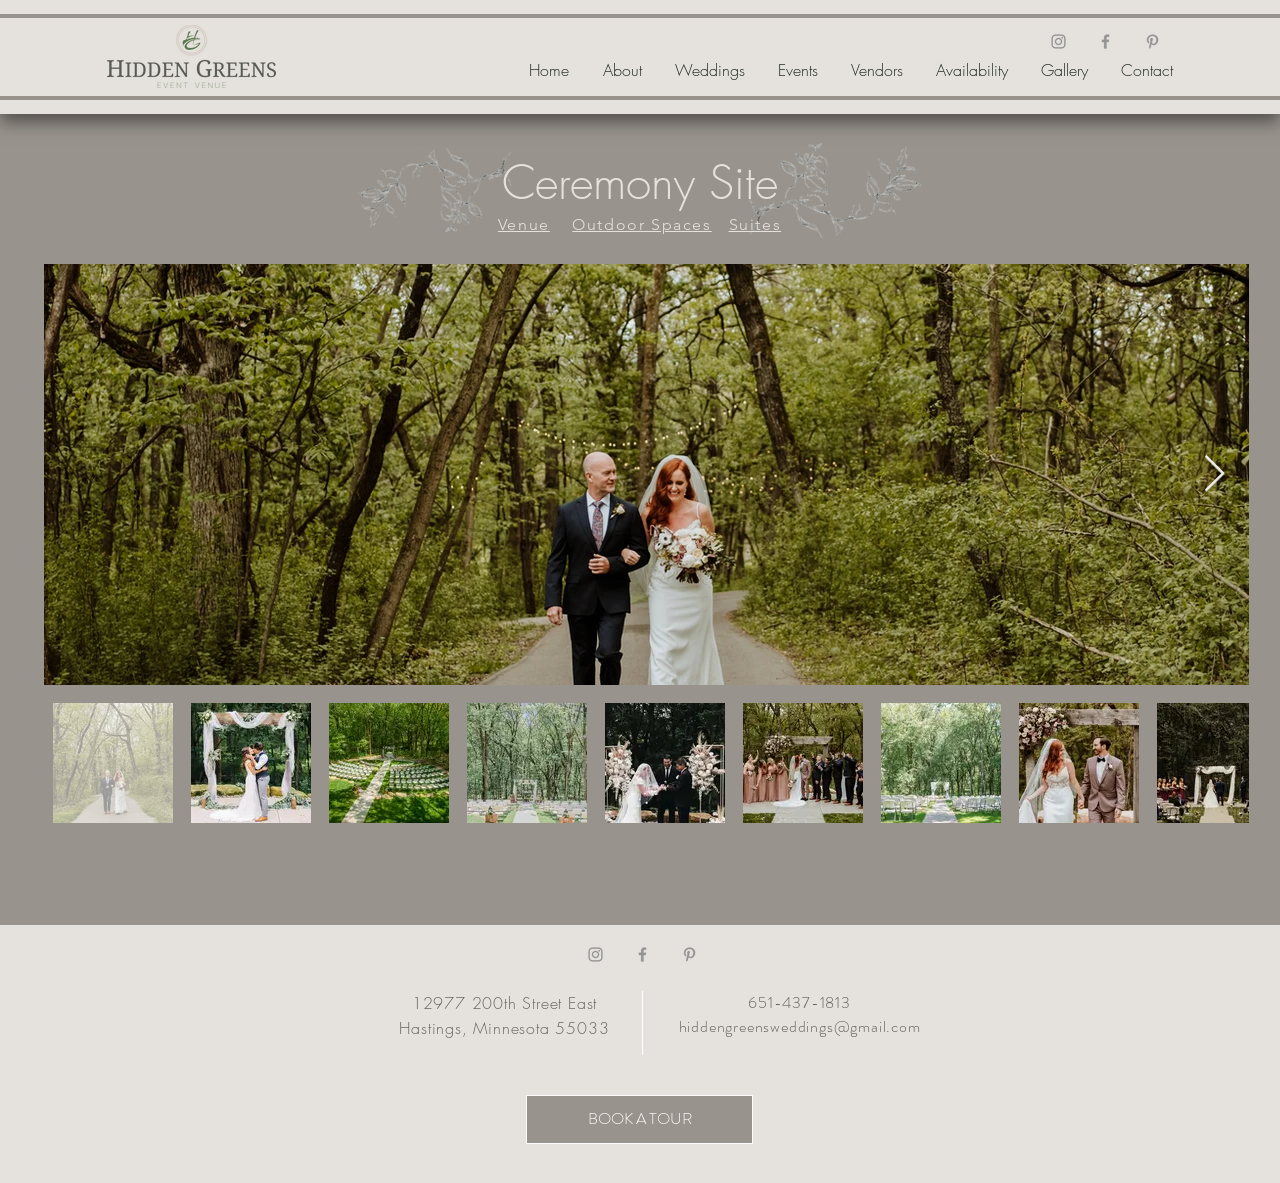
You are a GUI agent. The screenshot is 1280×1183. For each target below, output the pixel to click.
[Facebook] (1105, 41)
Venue (524, 224)
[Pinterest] (1152, 41)
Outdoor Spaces (641, 224)
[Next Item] (1214, 474)
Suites (755, 224)
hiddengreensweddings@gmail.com (800, 1026)
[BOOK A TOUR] (639, 1119)
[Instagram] (1058, 41)
